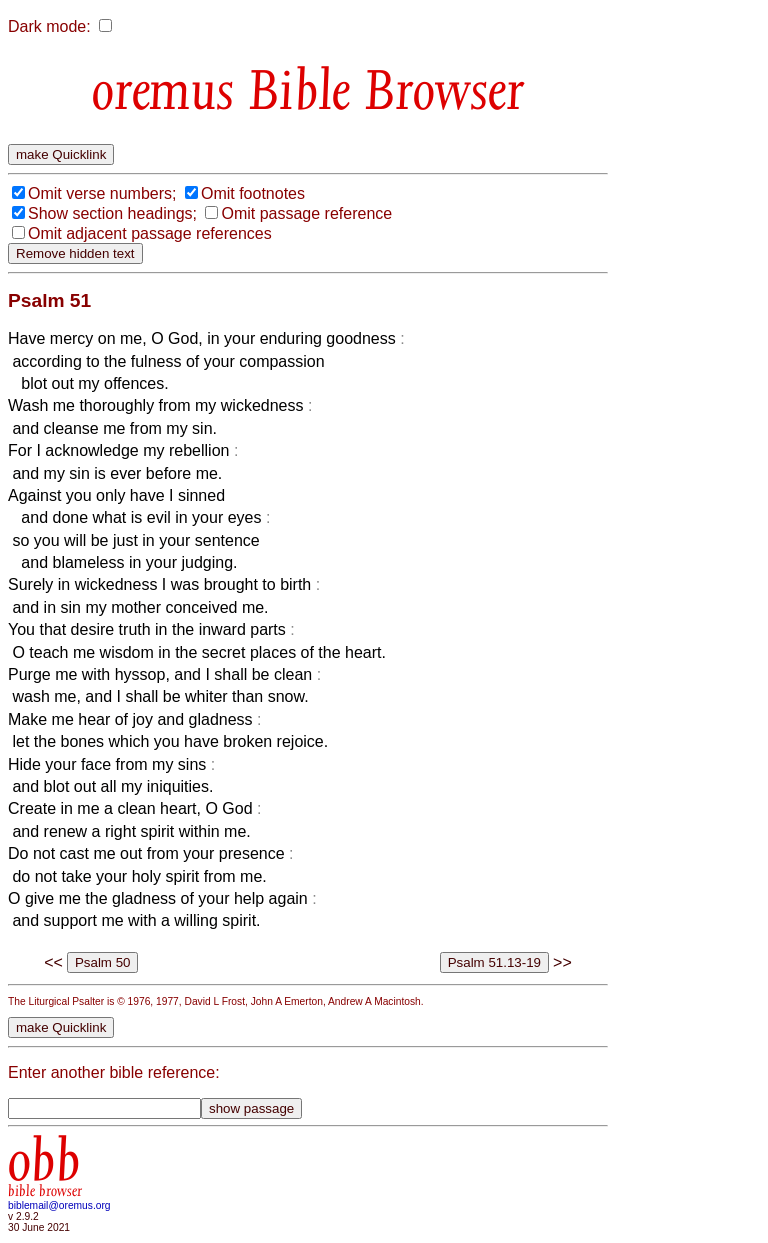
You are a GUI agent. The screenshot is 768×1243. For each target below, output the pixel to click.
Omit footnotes (253, 193)
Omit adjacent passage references (150, 233)
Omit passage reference (306, 213)
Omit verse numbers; (102, 193)
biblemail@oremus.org (59, 1205)
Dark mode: (49, 26)
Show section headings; (112, 213)
